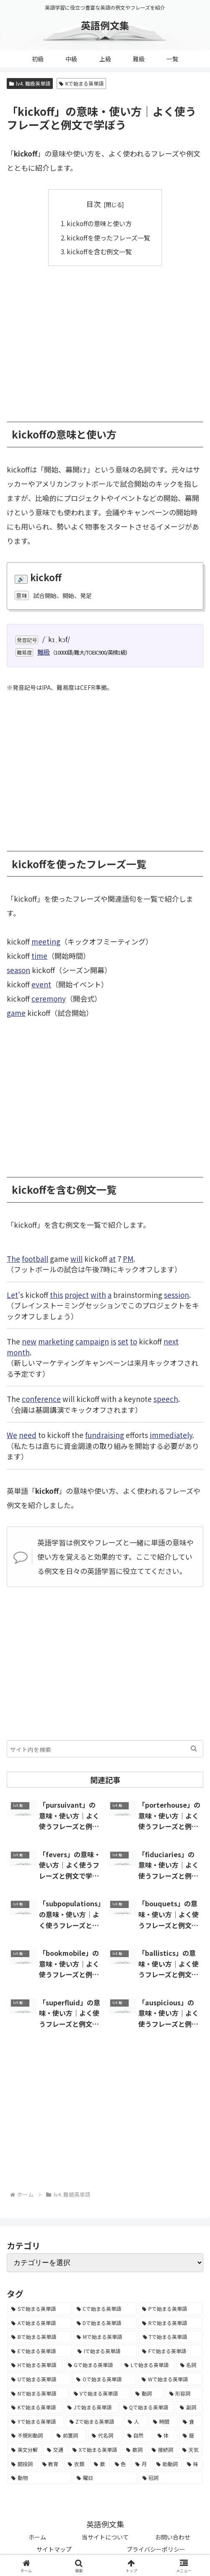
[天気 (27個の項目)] (190, 2449)
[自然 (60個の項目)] (138, 2435)
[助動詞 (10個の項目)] (167, 2464)
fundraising (104, 1435)
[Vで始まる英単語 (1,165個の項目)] (100, 2393)
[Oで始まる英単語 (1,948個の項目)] (104, 2379)
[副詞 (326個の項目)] (189, 2407)
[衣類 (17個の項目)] (76, 2464)
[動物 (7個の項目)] (39, 2478)
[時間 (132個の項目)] (163, 2421)
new (29, 1341)
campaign (92, 1341)
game (16, 1012)
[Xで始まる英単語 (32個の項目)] (95, 2449)
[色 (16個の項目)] (120, 2464)
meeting (45, 941)
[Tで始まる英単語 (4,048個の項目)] (170, 2337)
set (123, 1341)
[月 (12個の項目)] (141, 2464)
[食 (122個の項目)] (190, 2421)
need (27, 1435)
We (12, 1435)
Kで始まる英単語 (81, 83)
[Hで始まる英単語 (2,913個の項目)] (35, 2365)
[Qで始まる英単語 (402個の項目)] (147, 2407)
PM (128, 1258)
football (35, 1258)
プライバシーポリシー (156, 2549)
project (77, 1294)
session (176, 1294)
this (56, 1294)
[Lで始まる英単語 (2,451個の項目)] (148, 2365)
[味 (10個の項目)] (192, 2464)
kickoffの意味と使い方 (99, 223)
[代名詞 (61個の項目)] (105, 2435)
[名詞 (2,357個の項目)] (189, 2365)
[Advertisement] (105, 338)
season (18, 970)
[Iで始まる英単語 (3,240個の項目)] (105, 2351)
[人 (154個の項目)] (136, 2421)
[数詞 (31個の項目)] (134, 2449)
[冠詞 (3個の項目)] (170, 2478)
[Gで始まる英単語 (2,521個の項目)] (91, 2365)
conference (41, 1399)
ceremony (48, 998)
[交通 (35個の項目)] (55, 2449)
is (113, 1341)
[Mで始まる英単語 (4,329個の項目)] (105, 2337)
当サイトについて (105, 2537)
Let (12, 1294)
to (133, 1341)
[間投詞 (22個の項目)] (22, 2464)
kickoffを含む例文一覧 (99, 251)
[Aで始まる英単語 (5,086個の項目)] (39, 2323)
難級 (43, 651)
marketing (56, 1341)
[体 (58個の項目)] (165, 2435)
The (13, 1258)
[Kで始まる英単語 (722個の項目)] (35, 2407)
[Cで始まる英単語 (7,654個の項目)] (105, 2308)
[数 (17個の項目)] (99, 2464)
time (39, 955)
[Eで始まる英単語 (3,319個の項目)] (40, 2351)
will (76, 1258)
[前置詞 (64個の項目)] (69, 2435)
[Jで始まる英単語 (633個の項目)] (91, 2407)
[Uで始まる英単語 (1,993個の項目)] (39, 2379)
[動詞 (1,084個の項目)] (148, 2393)
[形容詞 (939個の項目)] (184, 2393)
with (98, 1294)
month (18, 1352)
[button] (193, 1748)
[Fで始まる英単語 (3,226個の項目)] (170, 2351)
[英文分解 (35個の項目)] (24, 2449)
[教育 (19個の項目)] (51, 2464)
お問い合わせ (172, 2537)
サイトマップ (54, 2549)
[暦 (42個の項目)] (190, 2435)
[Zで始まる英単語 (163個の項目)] (94, 2421)
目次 (93, 203)
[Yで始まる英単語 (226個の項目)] (36, 2421)
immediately (171, 1435)
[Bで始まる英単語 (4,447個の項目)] (39, 2337)
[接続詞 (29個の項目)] (162, 2449)
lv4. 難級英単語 (29, 83)
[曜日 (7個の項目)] (105, 2478)
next (171, 1341)
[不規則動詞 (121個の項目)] (29, 2435)
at (112, 1258)
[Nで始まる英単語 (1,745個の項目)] (38, 2393)
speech (165, 1399)
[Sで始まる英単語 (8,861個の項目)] (39, 2308)
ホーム (37, 2537)
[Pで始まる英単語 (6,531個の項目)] (170, 2308)
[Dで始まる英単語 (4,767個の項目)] (105, 2323)
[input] (105, 1748)
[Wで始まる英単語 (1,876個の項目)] (170, 2379)
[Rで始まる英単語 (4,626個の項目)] (170, 2323)
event (41, 984)
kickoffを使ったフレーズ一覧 (108, 237)
